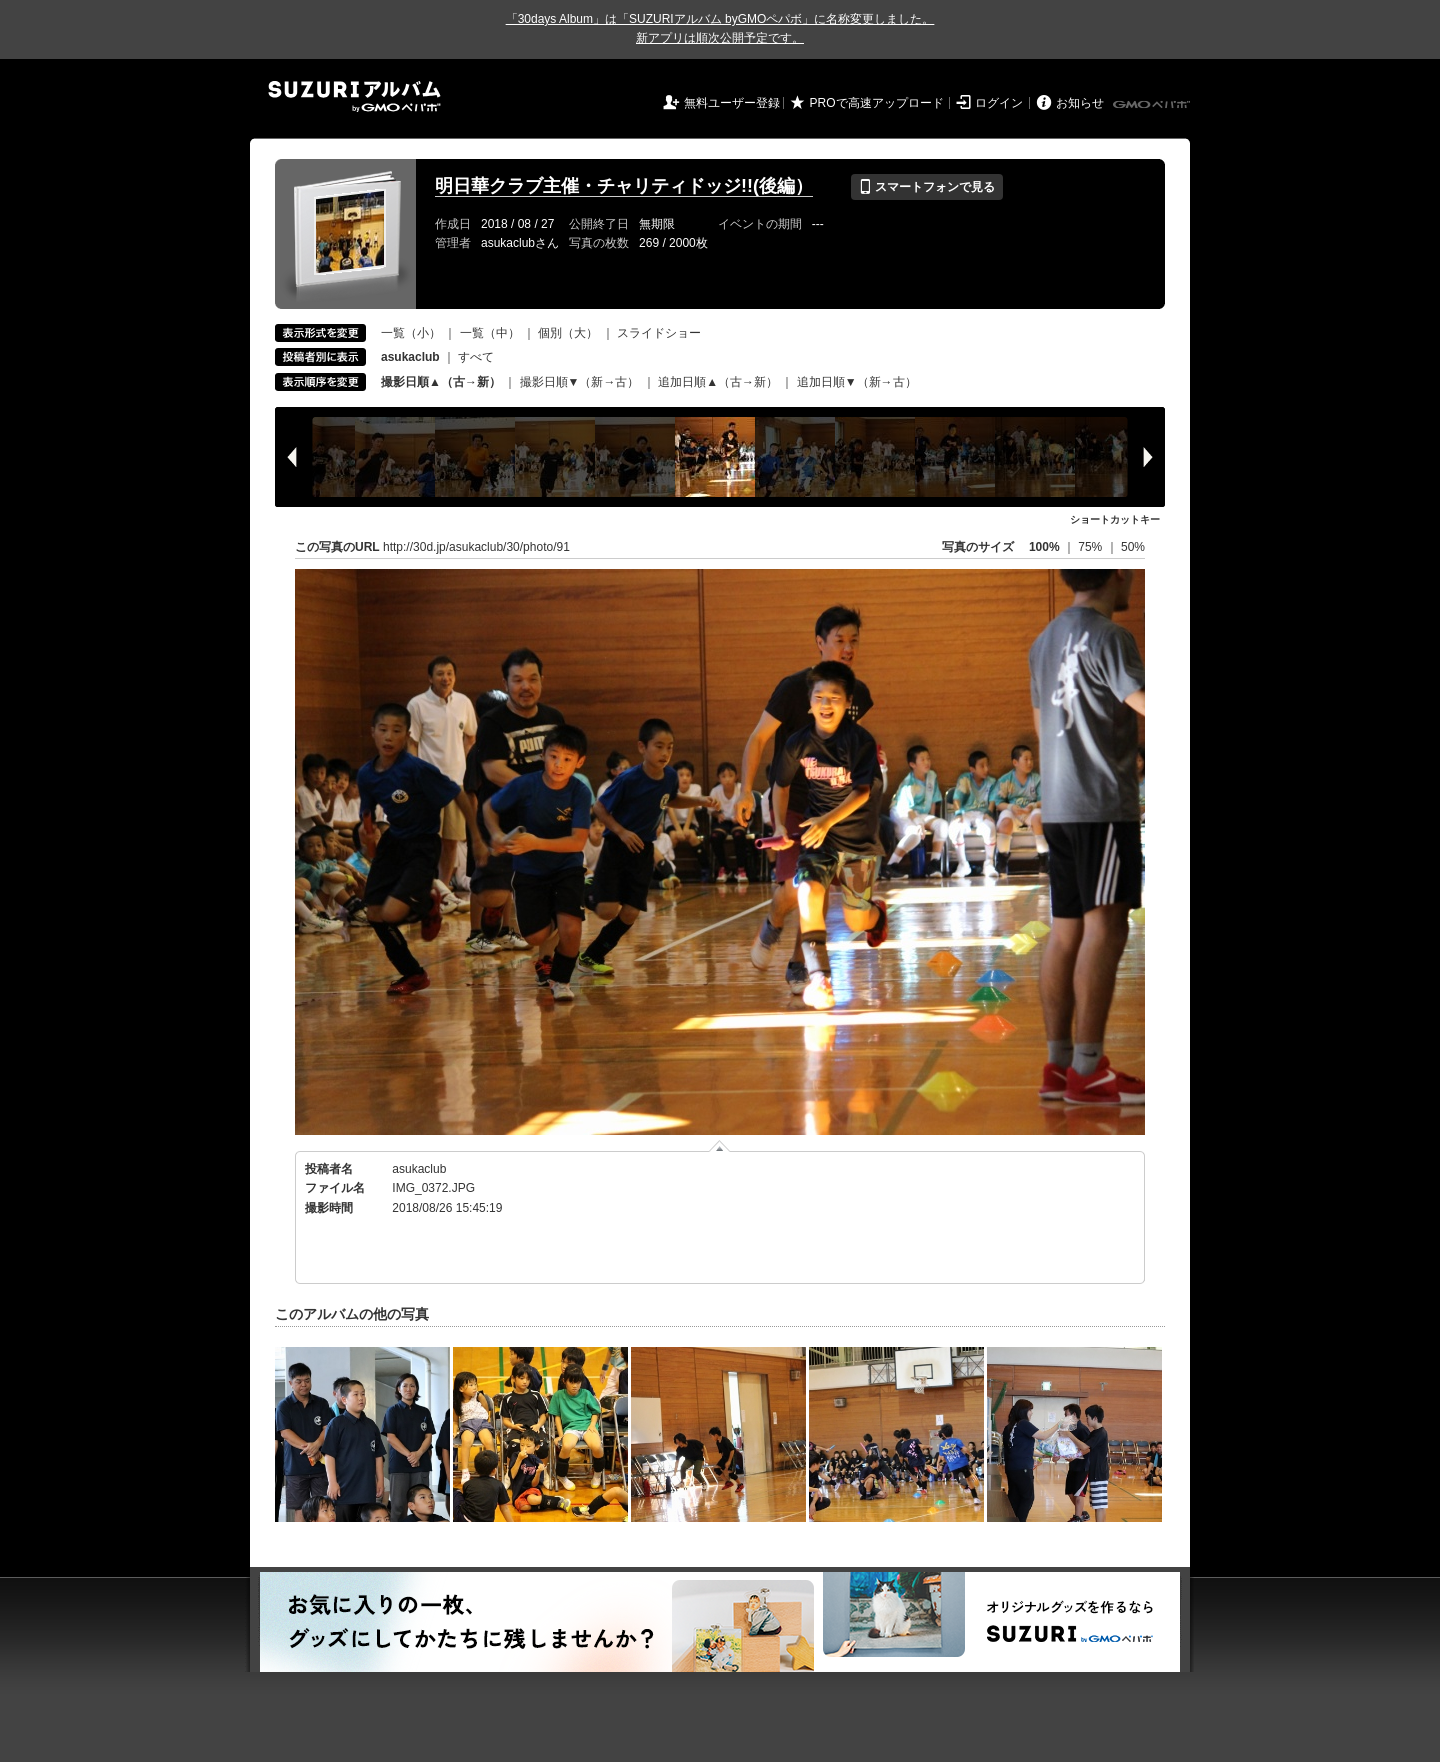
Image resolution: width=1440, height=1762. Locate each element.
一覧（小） (411, 333)
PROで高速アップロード (877, 103)
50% (1133, 547)
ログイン (999, 103)
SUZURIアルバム (354, 96)
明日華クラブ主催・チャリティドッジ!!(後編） (624, 186)
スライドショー (659, 333)
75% (1091, 547)
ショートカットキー (1115, 519)
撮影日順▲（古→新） (441, 382)
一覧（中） (490, 333)
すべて (476, 357)
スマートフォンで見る (926, 187)
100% (1044, 547)
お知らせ (1080, 103)
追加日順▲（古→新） (718, 382)
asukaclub (419, 1169)
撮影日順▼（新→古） (580, 382)
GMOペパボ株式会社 (1153, 105)
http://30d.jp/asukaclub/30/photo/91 (476, 547)
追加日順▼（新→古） (857, 382)
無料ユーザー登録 (732, 103)
